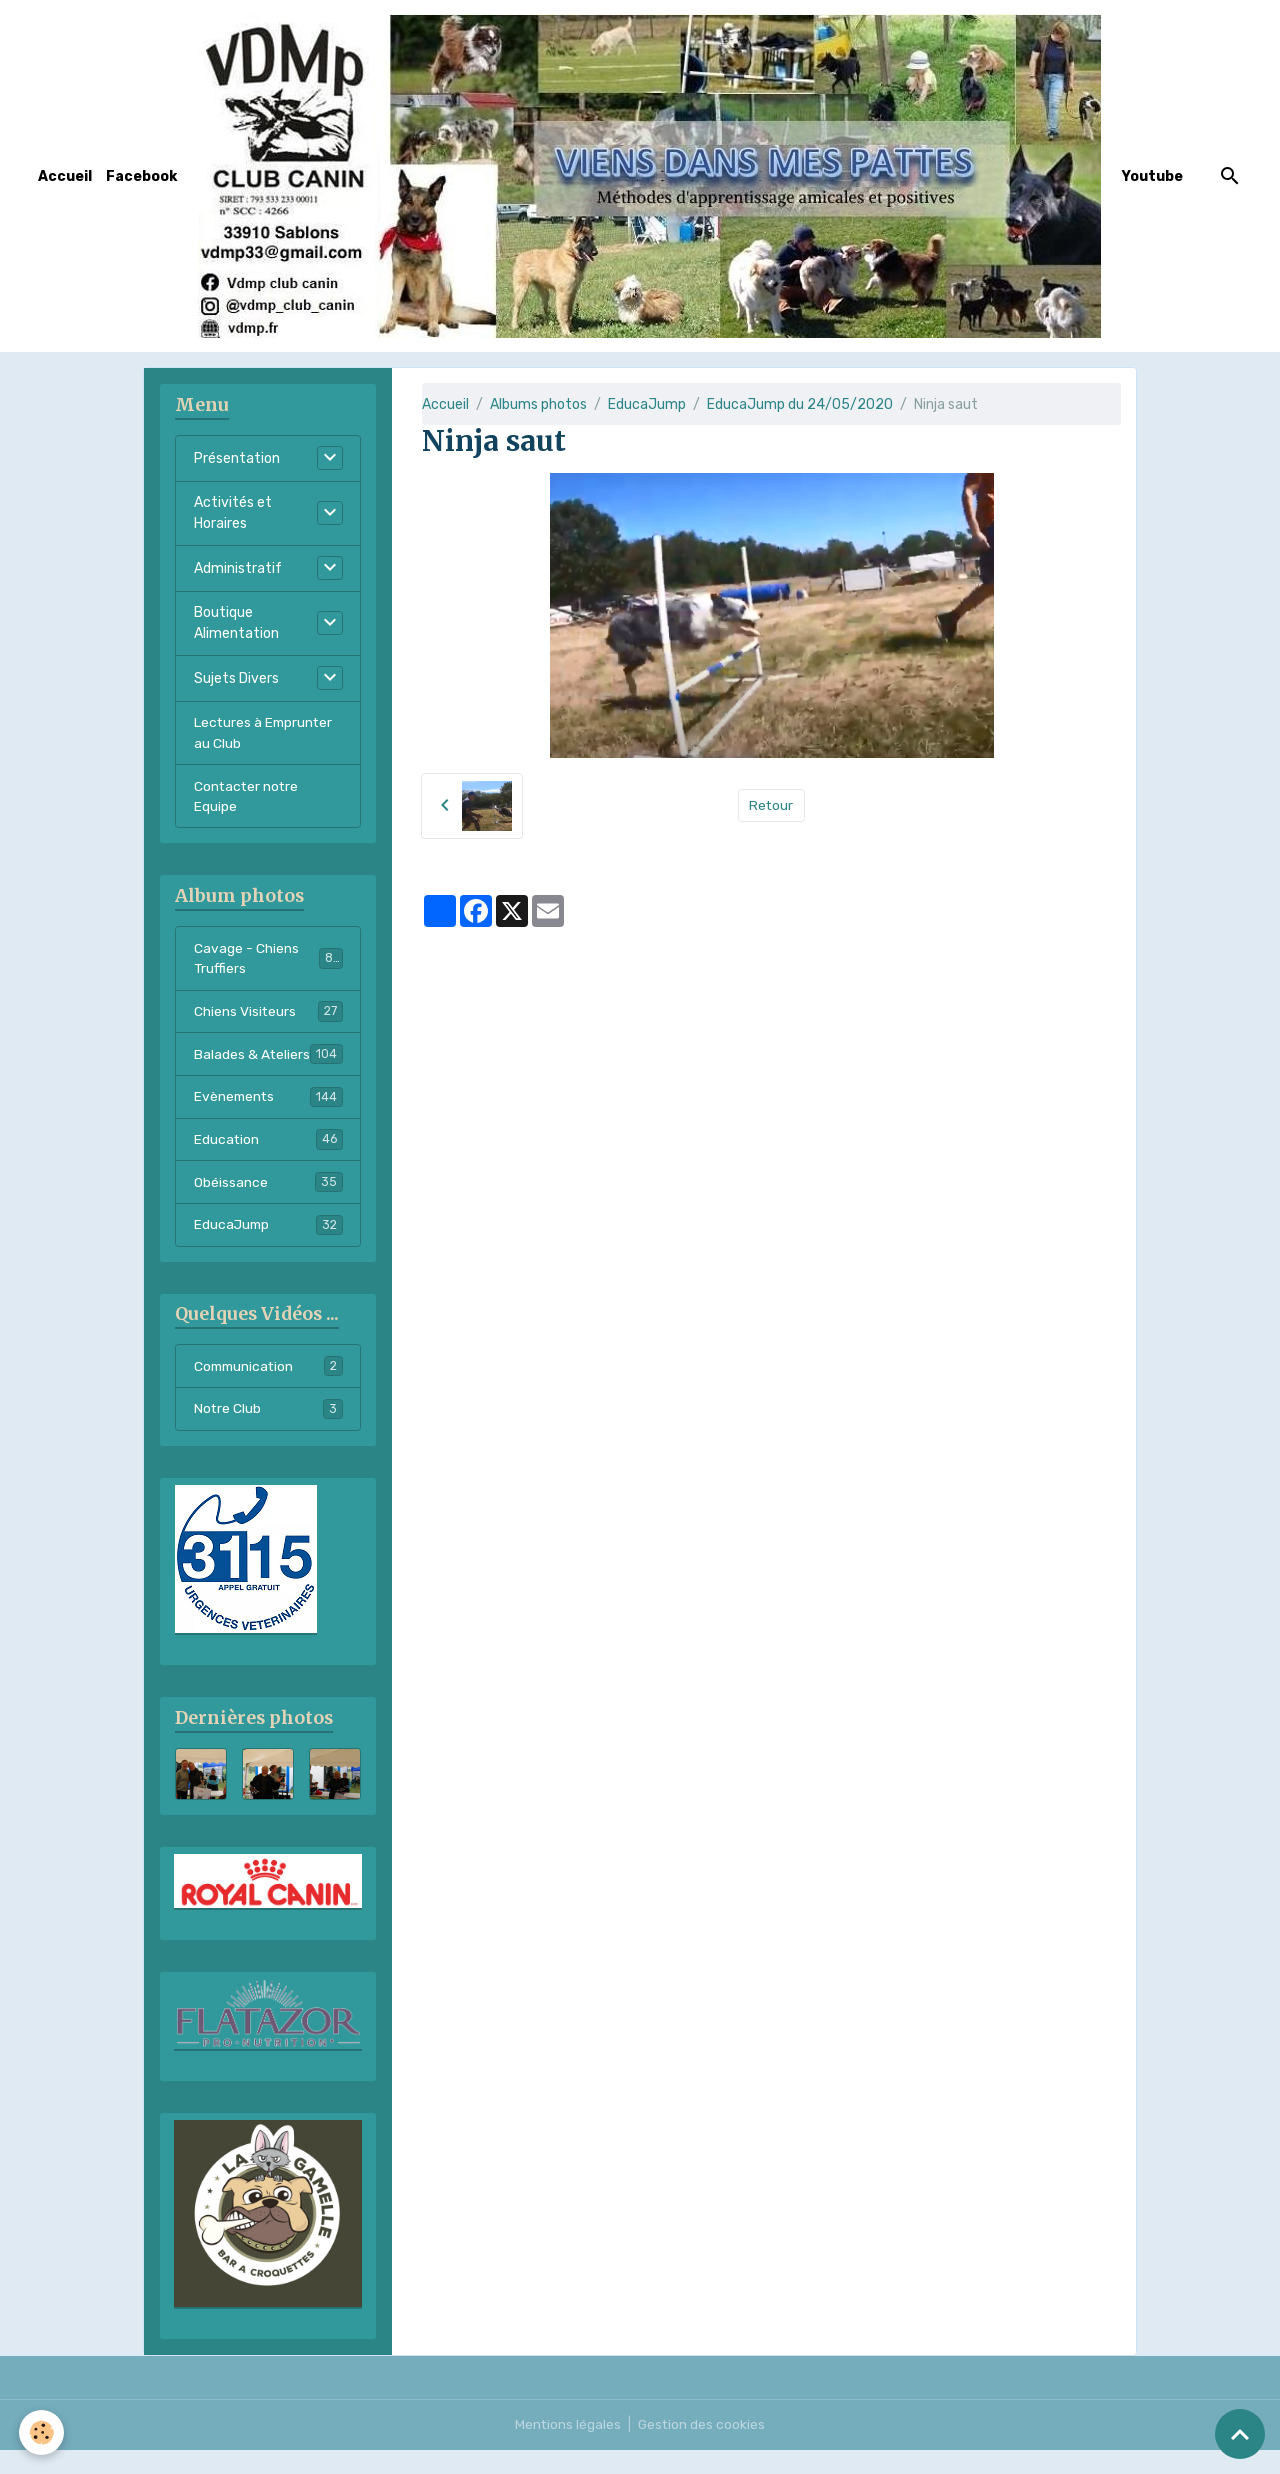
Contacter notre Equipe (247, 797)
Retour (771, 805)
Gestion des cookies (702, 2448)
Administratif (238, 568)
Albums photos (538, 404)
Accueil (65, 176)
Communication (268, 1391)
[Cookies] (42, 2432)
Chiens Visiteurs (268, 1013)
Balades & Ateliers (268, 1067)
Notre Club (268, 1434)
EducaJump (647, 404)
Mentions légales (567, 2448)
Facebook (141, 176)
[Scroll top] (1240, 2434)
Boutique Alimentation (236, 623)
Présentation (237, 458)
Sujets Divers (236, 678)
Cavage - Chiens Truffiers (268, 960)
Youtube (1152, 176)
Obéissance (268, 1206)
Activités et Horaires (233, 513)
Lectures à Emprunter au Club (265, 733)
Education (268, 1163)
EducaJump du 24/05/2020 (800, 404)
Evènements (268, 1120)
